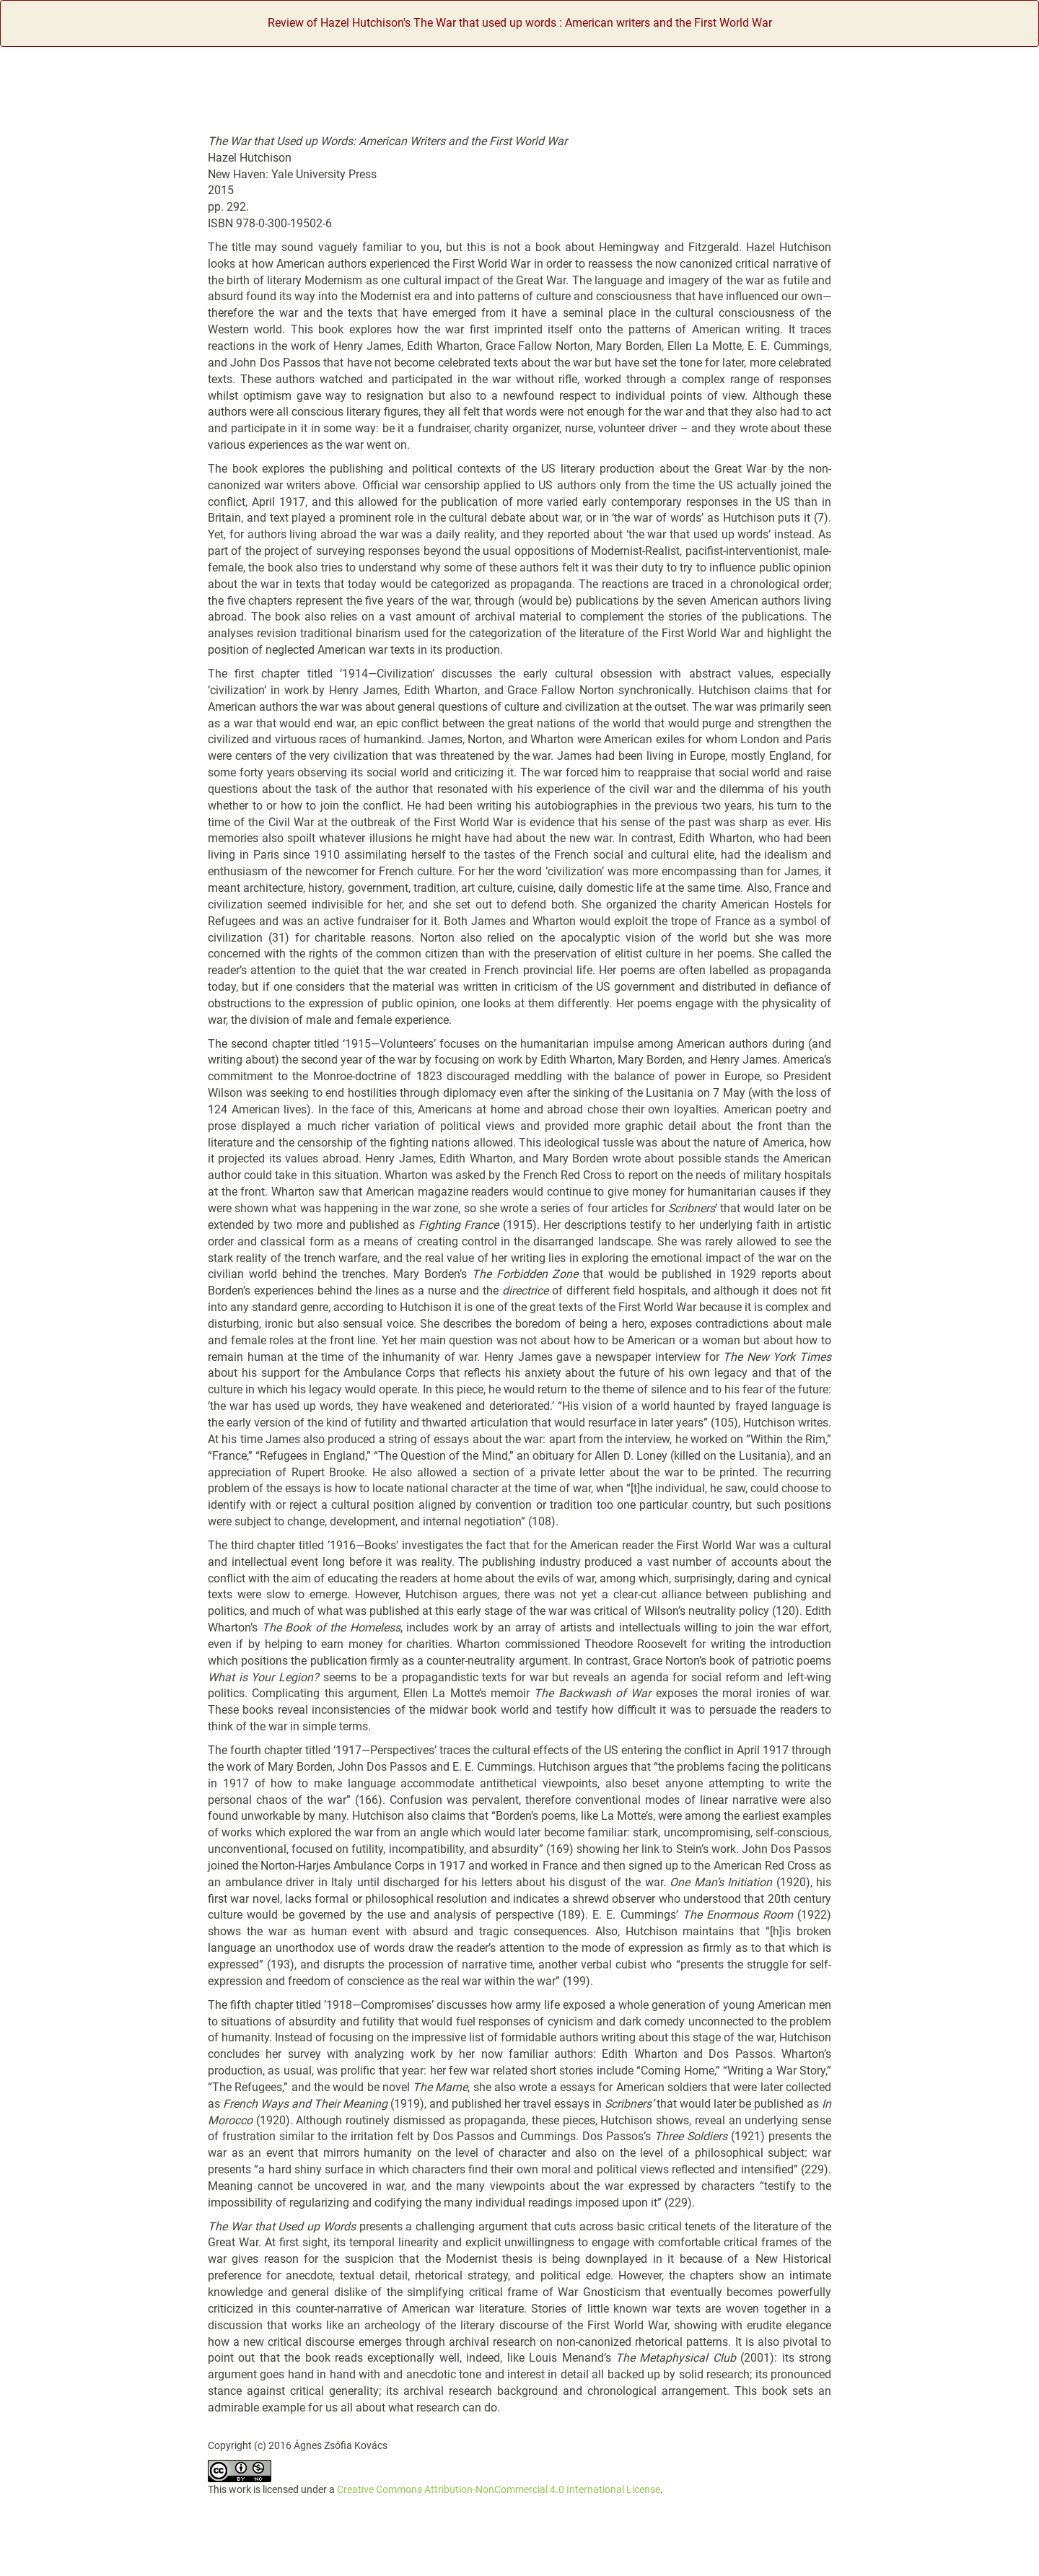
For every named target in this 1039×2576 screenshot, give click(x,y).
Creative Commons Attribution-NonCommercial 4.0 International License (498, 2489)
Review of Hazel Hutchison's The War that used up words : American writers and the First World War (520, 23)
